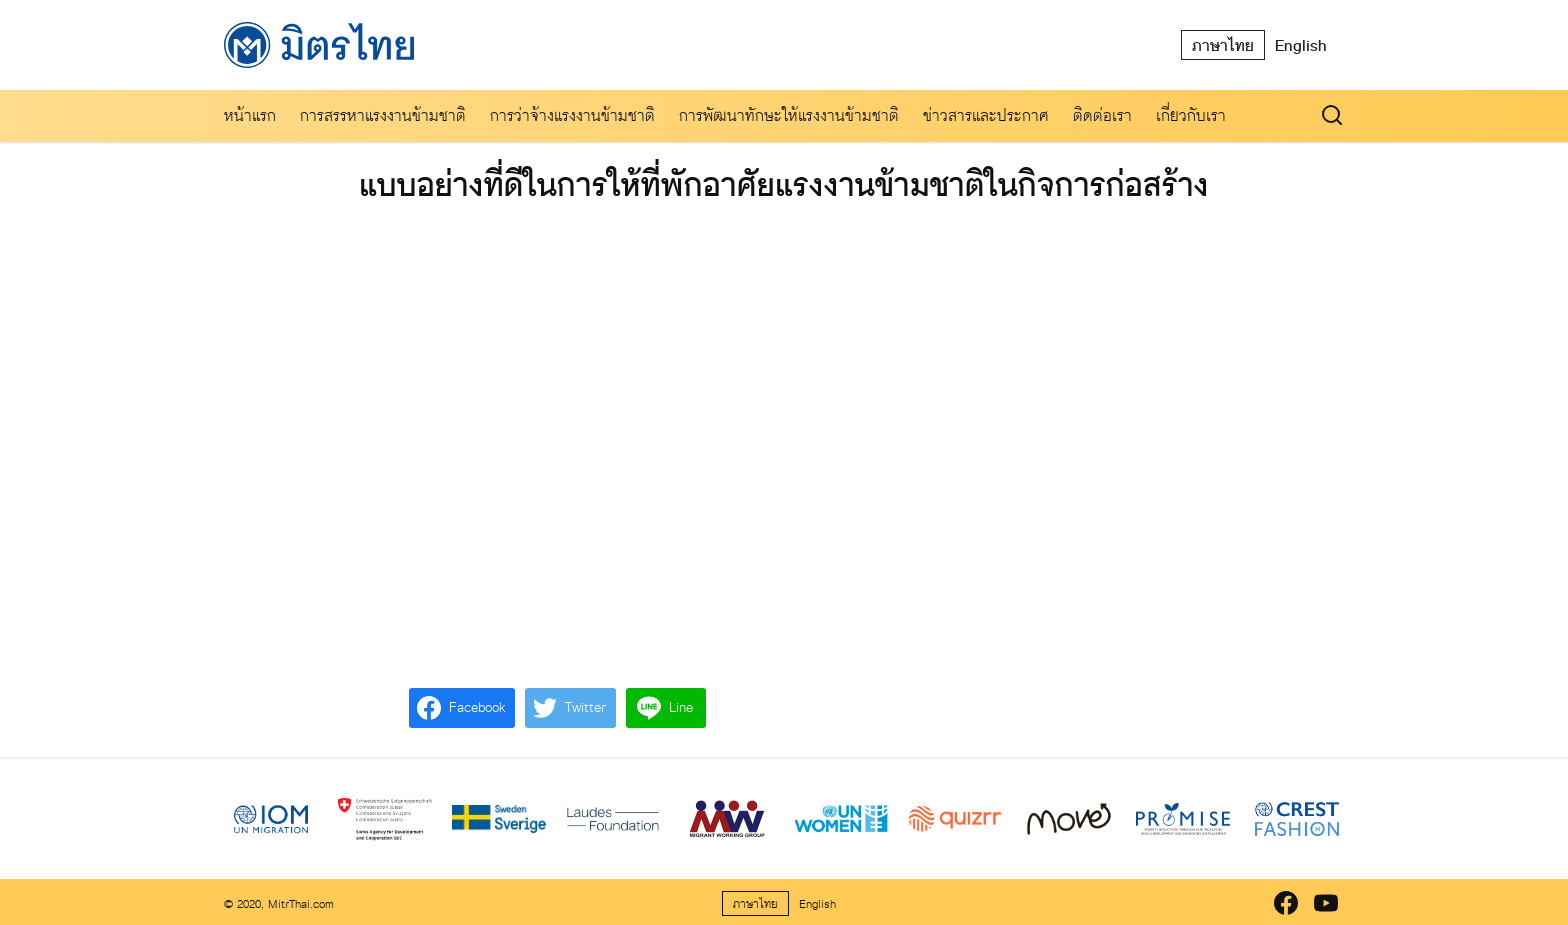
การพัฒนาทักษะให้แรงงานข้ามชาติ (789, 115)
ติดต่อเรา (1102, 115)
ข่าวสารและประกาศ (986, 115)
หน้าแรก (250, 115)
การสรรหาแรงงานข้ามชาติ (383, 115)
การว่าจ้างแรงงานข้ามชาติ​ (572, 115)
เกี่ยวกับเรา (1191, 115)
